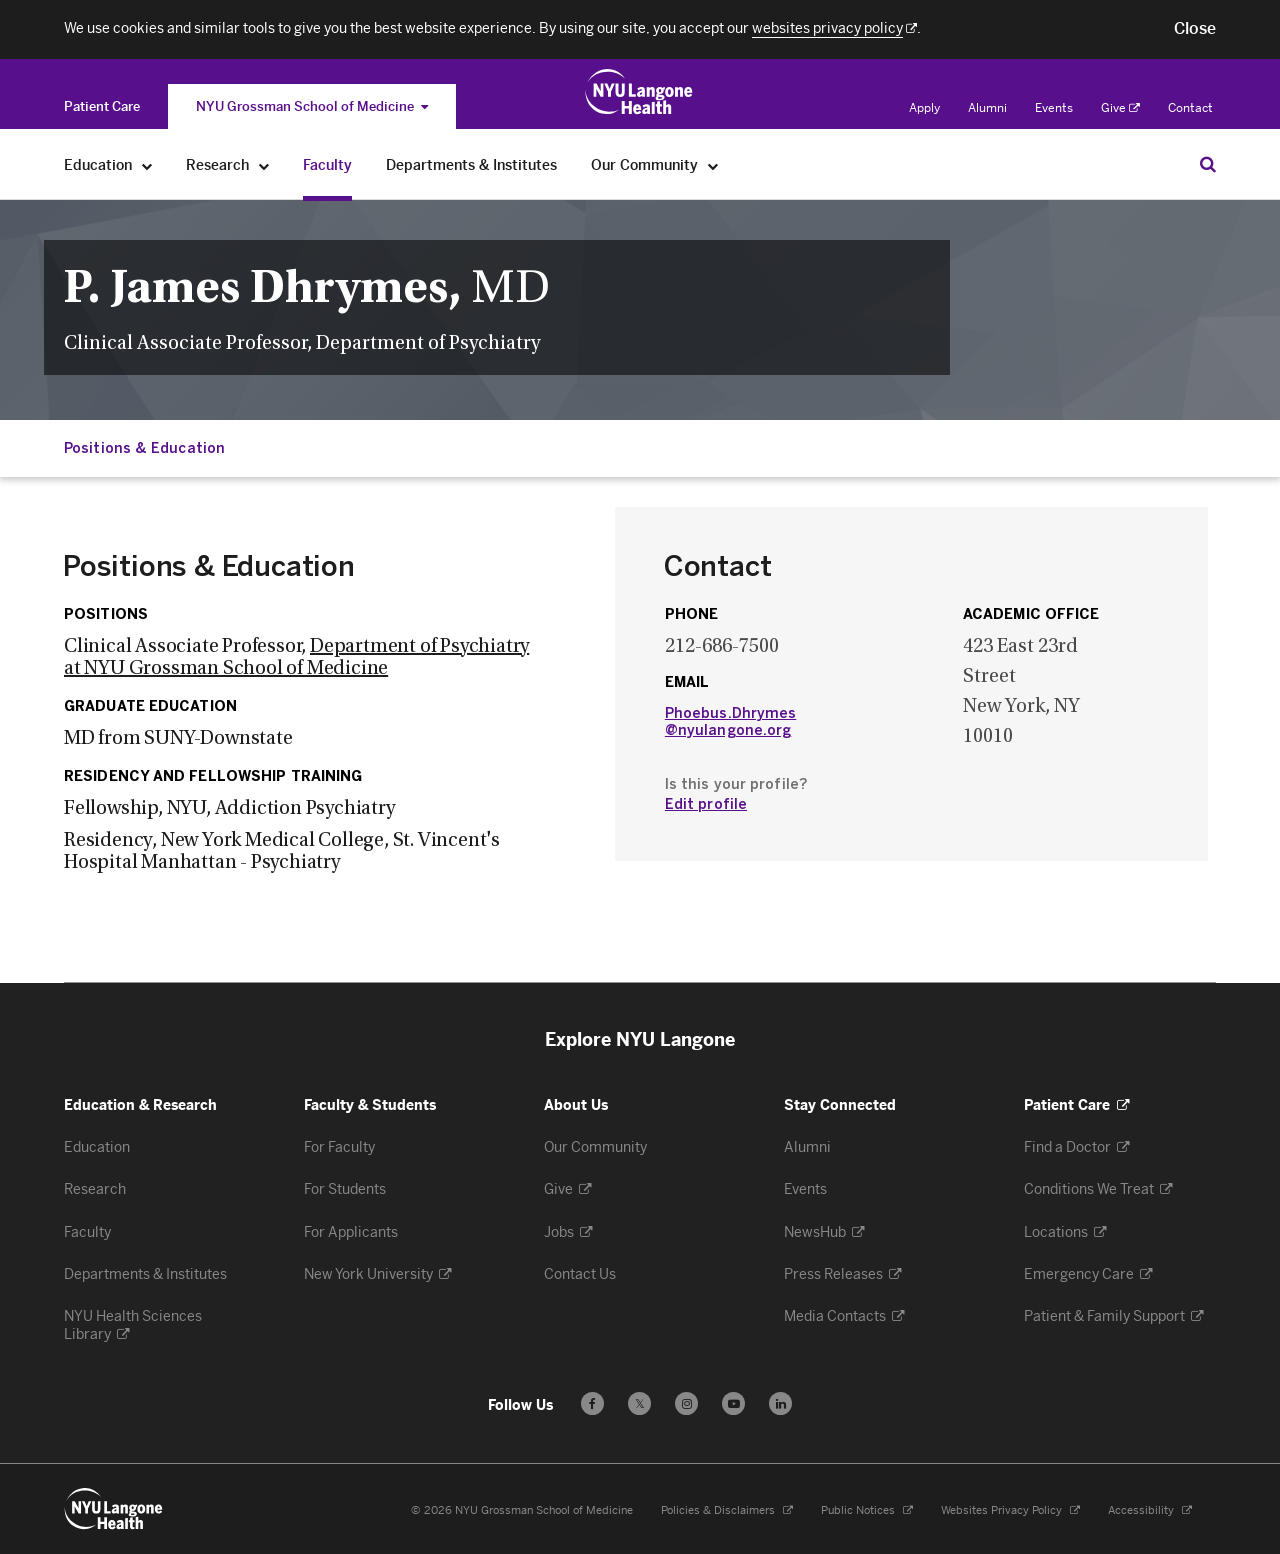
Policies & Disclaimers (727, 1510)
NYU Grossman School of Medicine (312, 106)
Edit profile (706, 804)
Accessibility (1150, 1510)
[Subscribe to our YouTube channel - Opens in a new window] (733, 1403)
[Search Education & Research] (1208, 164)
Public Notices (867, 1510)
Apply (924, 108)
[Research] (264, 165)
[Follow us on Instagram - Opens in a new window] (686, 1403)
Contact (1190, 108)
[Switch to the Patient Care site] (102, 106)
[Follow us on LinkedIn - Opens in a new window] (780, 1403)
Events (1054, 108)
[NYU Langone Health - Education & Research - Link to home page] (114, 1509)
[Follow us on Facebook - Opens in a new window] (592, 1403)
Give (1120, 108)
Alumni (987, 108)
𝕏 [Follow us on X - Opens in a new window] (639, 1406)
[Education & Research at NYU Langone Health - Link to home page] (639, 92)
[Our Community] (713, 165)
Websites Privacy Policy (1010, 1510)
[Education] (147, 165)
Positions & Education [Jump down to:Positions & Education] (144, 448)
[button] (1195, 29)
